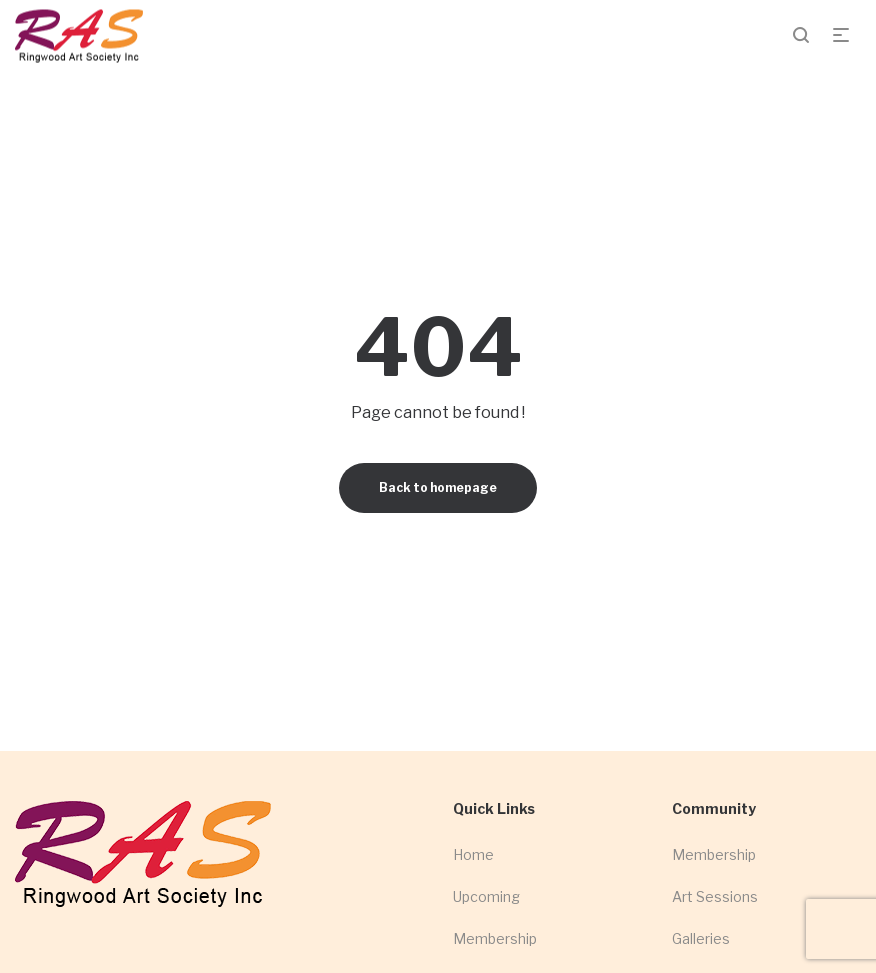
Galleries (701, 938)
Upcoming (486, 896)
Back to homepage (438, 487)
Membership (495, 938)
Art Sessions (715, 896)
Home (473, 854)
